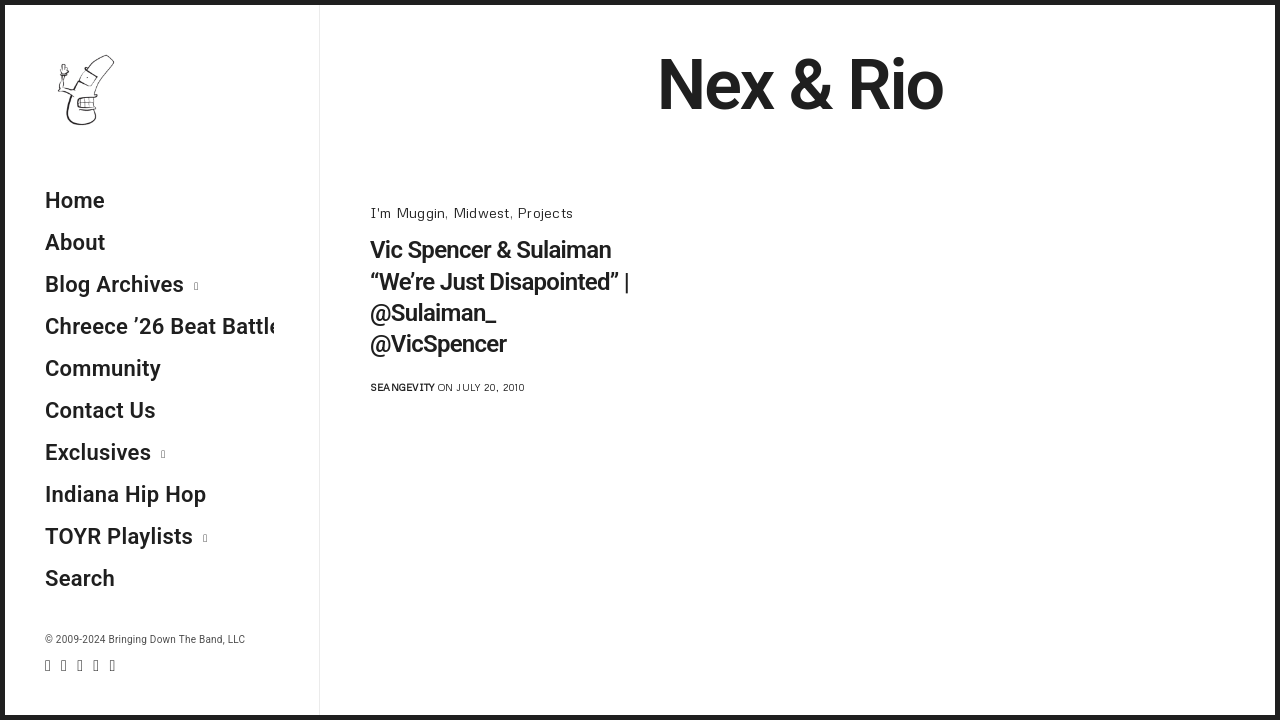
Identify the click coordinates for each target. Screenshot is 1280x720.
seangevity (402, 387)
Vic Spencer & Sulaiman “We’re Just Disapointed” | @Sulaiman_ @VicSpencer (499, 297)
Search (80, 578)
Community (103, 368)
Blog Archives (114, 284)
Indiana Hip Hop (125, 494)
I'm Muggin (407, 212)
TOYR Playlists (119, 536)
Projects (545, 212)
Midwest (481, 212)
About (75, 242)
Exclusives (98, 452)
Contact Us (100, 410)
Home (75, 200)
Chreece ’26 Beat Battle (159, 326)
